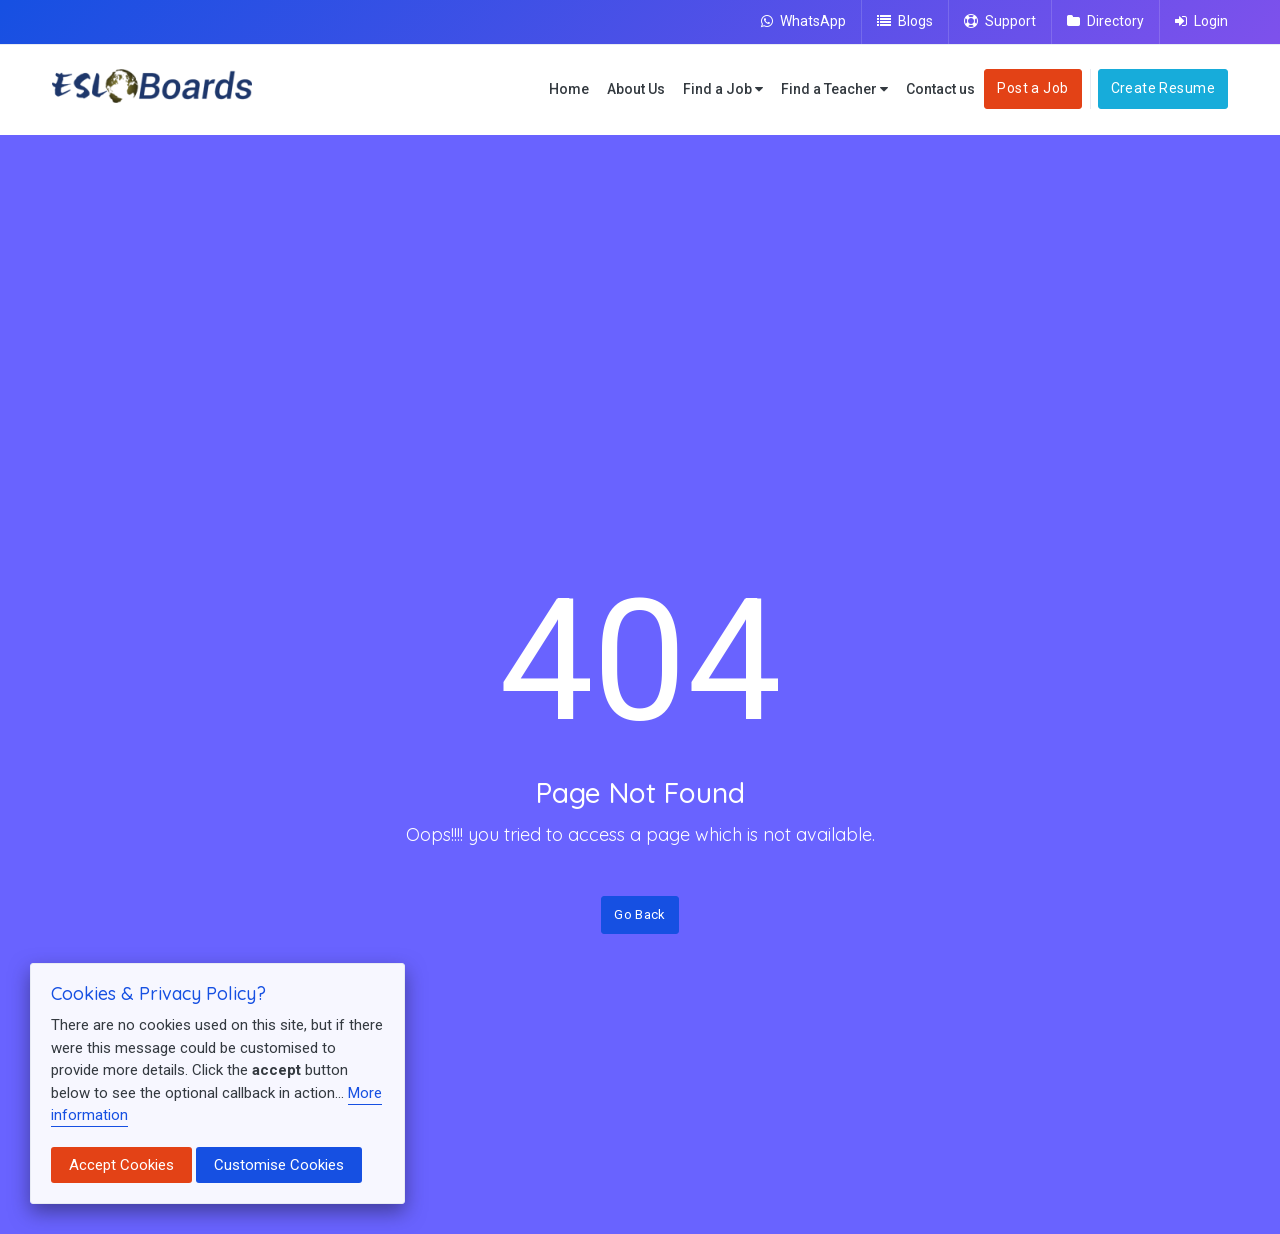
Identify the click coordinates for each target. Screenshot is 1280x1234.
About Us (636, 89)
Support (1000, 21)
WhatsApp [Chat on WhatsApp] (803, 21)
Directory (1105, 21)
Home (569, 89)
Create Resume (1163, 88)
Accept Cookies (121, 1165)
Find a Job (723, 89)
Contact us (940, 89)
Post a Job (1032, 88)
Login (1201, 21)
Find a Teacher (834, 89)
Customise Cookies (279, 1165)
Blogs (905, 21)
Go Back (640, 914)
